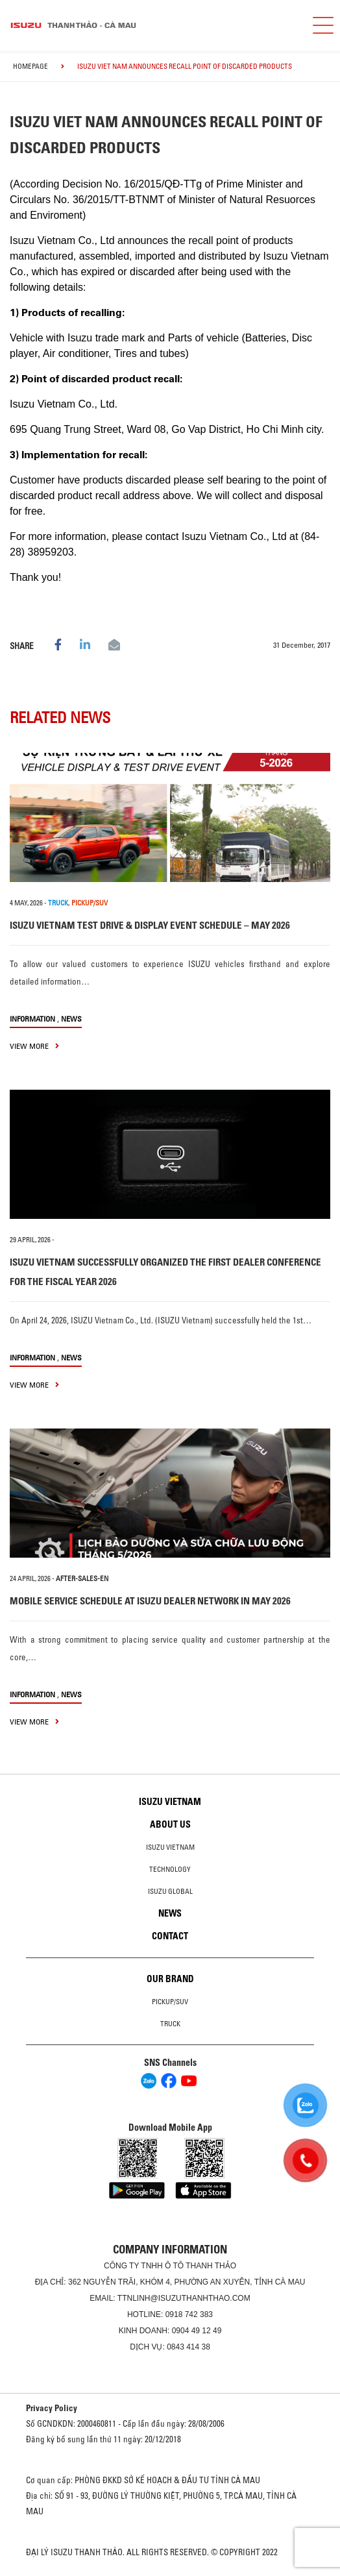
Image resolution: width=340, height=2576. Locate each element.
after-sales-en (82, 1578)
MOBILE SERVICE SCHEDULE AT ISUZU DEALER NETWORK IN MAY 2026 (150, 1601)
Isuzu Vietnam (170, 1802)
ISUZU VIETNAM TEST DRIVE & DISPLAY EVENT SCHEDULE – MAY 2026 (150, 925)
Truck (170, 2023)
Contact (170, 1936)
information (32, 1019)
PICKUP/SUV (89, 902)
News (71, 1019)
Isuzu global (170, 1891)
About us (170, 1824)
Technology (170, 1869)
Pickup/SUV (170, 2001)
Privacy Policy (51, 2408)
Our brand (170, 1979)
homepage (30, 66)
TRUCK (58, 902)
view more (34, 1046)
